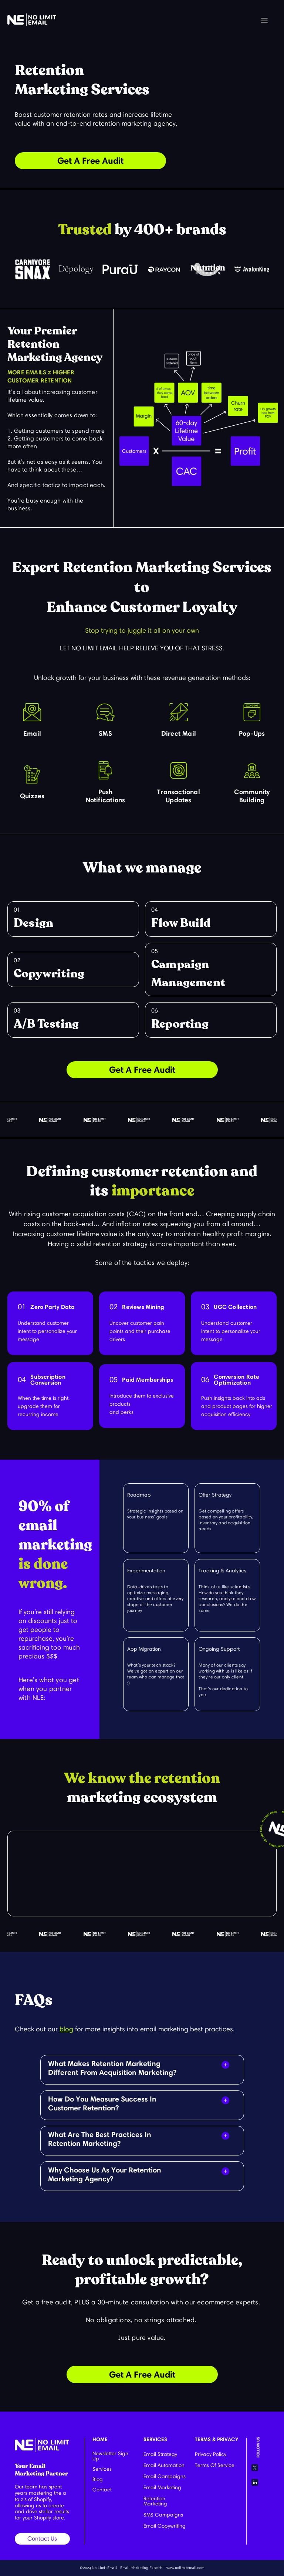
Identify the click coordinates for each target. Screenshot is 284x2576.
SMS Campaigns (163, 2515)
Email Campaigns (164, 2476)
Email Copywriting (164, 2526)
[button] (264, 20)
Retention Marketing (155, 2501)
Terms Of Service (214, 2465)
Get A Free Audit (90, 160)
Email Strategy (160, 2454)
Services (102, 2469)
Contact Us (42, 2538)
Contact (102, 2490)
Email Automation (164, 2465)
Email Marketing (162, 2487)
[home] (31, 19)
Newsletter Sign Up (110, 2456)
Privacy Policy (210, 2454)
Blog (97, 2479)
